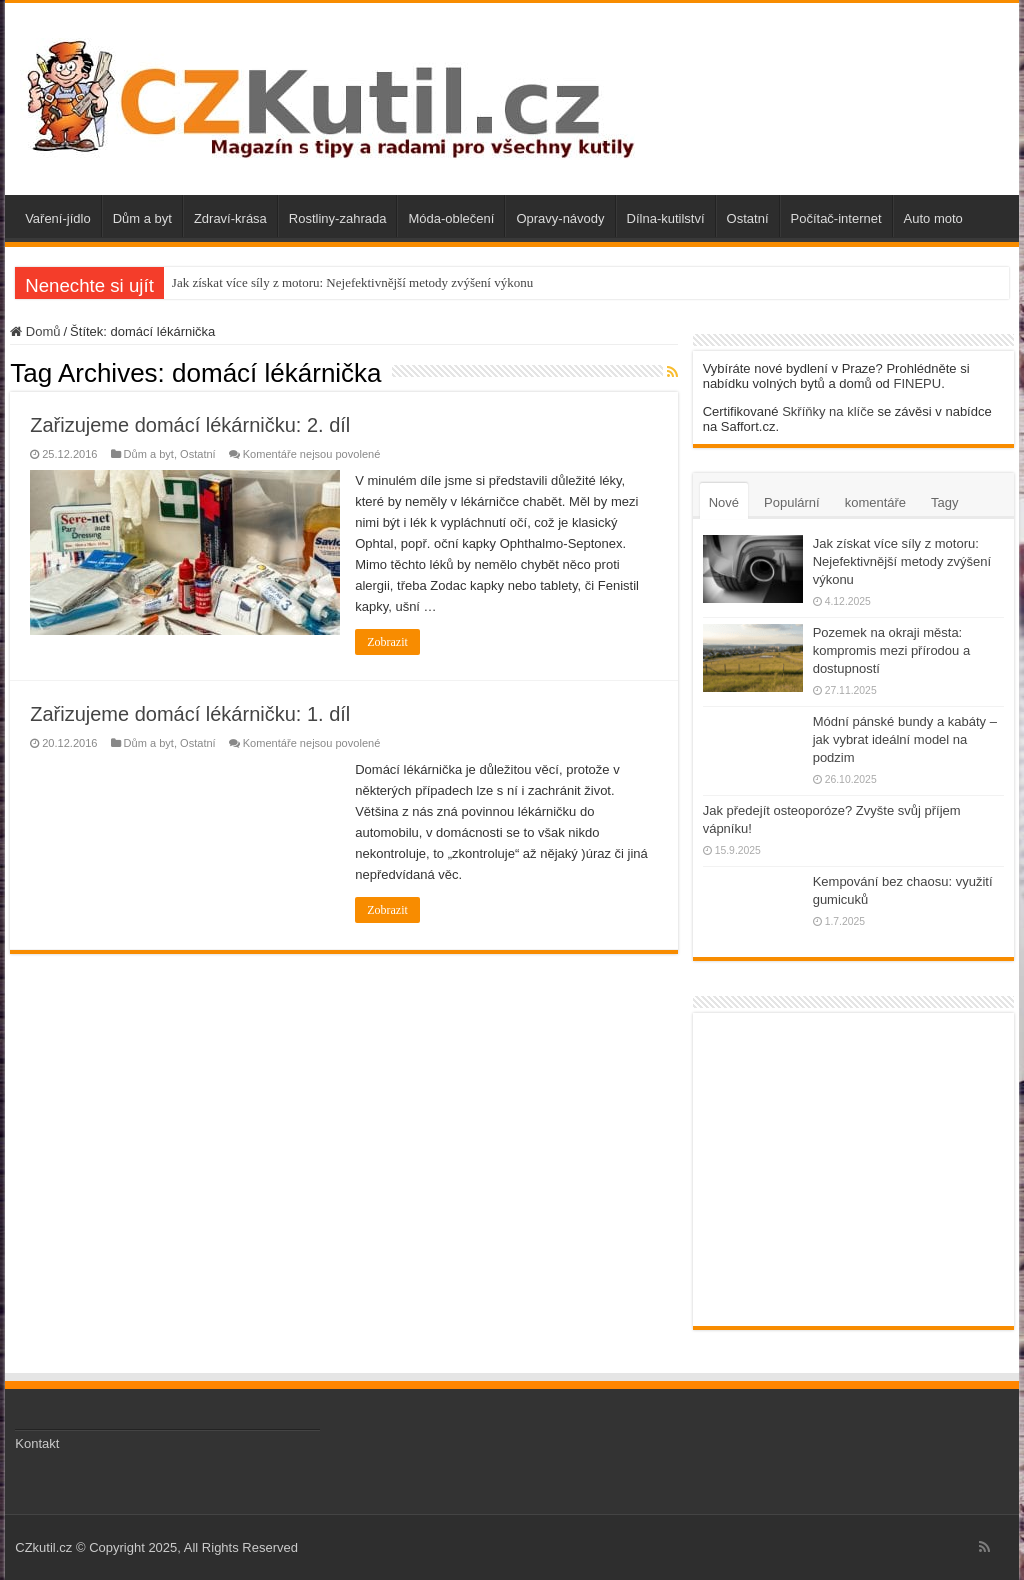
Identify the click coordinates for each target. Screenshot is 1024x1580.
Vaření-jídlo (58, 218)
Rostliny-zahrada (338, 218)
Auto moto (933, 218)
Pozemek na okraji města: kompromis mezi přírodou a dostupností (892, 650)
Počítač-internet (836, 218)
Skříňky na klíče (828, 411)
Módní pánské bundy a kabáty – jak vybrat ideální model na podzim (905, 739)
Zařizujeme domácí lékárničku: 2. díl (190, 425)
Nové (724, 502)
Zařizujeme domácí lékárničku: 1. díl (190, 714)
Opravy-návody (560, 218)
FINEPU (917, 383)
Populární (792, 502)
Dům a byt (142, 218)
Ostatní (748, 218)
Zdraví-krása (230, 218)
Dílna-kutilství (666, 218)
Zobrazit (387, 642)
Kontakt (37, 1443)
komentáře (875, 502)
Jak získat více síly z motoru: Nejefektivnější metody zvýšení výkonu (352, 282)
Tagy (944, 502)
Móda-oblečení (451, 218)
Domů (35, 331)
